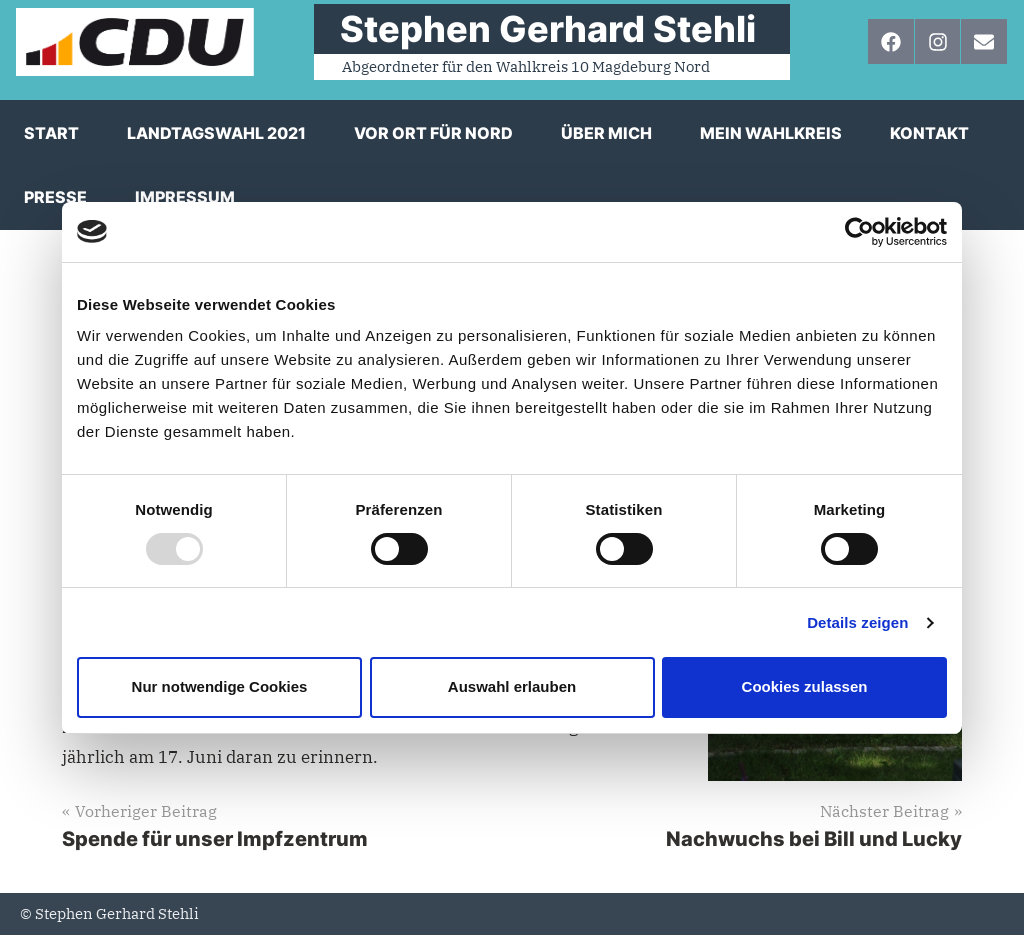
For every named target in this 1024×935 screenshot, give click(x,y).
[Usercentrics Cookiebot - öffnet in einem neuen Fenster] (859, 232)
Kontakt (929, 133)
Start (51, 133)
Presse (55, 197)
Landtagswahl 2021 (216, 133)
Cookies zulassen (805, 686)
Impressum (185, 197)
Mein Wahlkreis (771, 133)
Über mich (606, 133)
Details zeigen (857, 622)
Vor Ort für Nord (433, 133)
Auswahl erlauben (512, 686)
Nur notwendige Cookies (220, 686)
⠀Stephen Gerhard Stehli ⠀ (552, 29)
